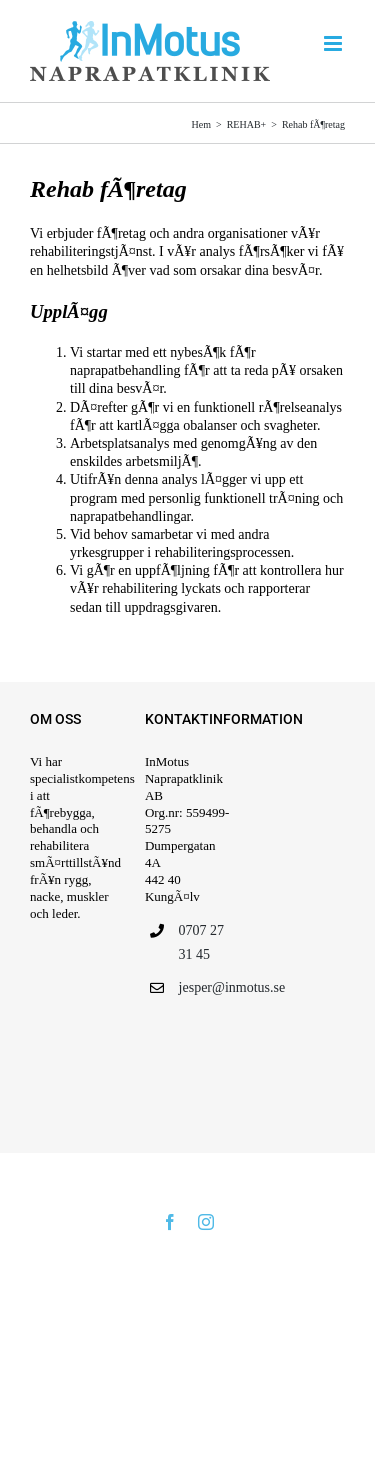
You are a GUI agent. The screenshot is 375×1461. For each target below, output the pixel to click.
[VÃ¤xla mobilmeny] (334, 43)
